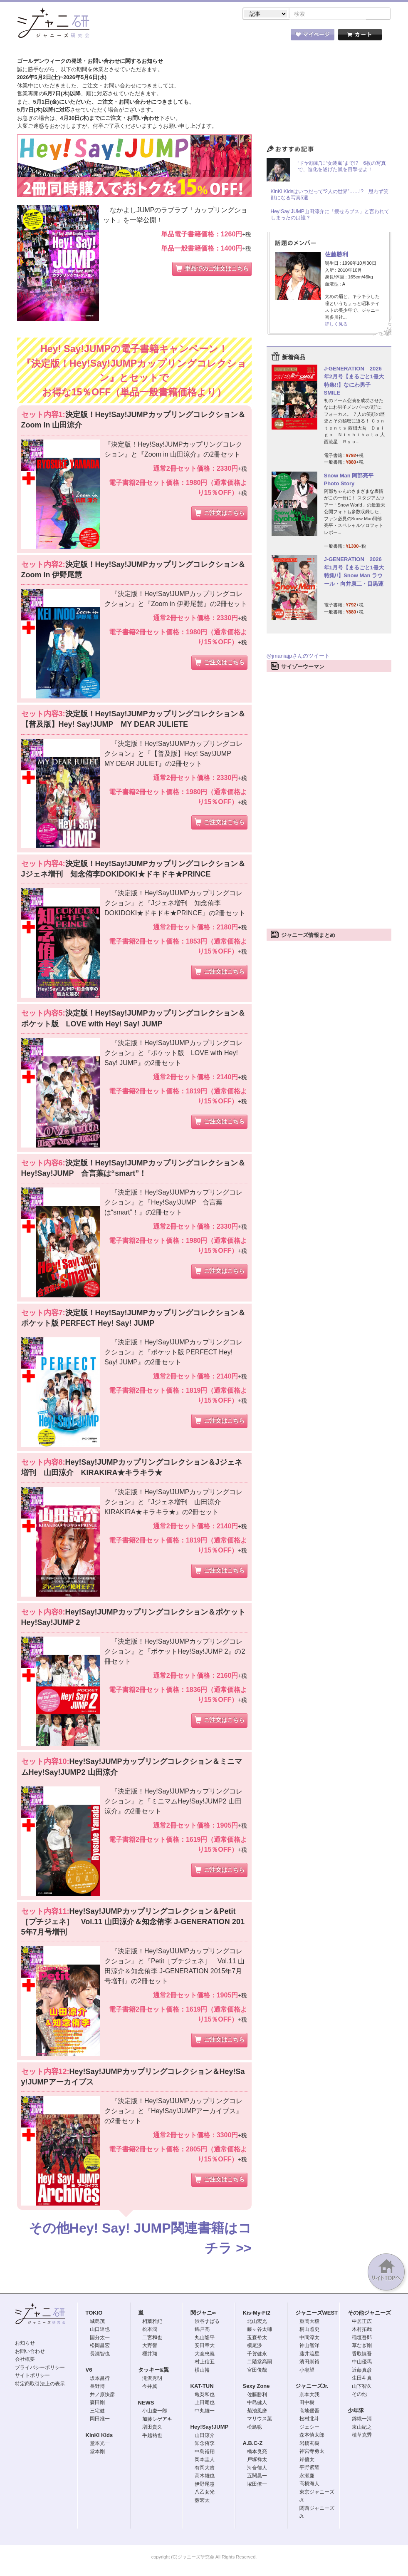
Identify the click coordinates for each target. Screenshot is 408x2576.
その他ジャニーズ (369, 2313)
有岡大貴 (205, 2469)
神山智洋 (309, 2346)
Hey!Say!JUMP (209, 2427)
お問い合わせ (30, 2352)
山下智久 (362, 2387)
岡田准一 (100, 2419)
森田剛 (97, 2403)
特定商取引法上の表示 (40, 2384)
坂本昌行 (100, 2379)
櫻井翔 (149, 2354)
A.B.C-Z (253, 2444)
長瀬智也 (100, 2354)
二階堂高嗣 (259, 2362)
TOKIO (94, 2313)
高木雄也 (205, 2476)
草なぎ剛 (362, 2346)
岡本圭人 (205, 2460)
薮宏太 (202, 2501)
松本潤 (149, 2330)
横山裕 (202, 2371)
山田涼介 (205, 2436)
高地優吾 (309, 2412)
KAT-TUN (202, 2387)
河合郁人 (257, 2469)
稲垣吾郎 (362, 2338)
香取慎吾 (362, 2354)
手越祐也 (152, 2436)
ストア (125, 37)
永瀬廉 (306, 2476)
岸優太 (306, 2460)
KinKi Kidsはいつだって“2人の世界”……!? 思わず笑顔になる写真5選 (329, 195)
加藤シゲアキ (157, 2420)
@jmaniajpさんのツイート (298, 656)
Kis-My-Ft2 (256, 2313)
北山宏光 (257, 2322)
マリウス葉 (259, 2419)
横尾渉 (254, 2346)
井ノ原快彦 (102, 2395)
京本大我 (309, 2395)
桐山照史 (309, 2330)
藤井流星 (309, 2354)
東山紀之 (362, 2428)
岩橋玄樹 (309, 2444)
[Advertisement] (329, 802)
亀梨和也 (205, 2395)
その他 (359, 2395)
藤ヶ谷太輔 (259, 2330)
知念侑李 (205, 2444)
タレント (262, 37)
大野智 (149, 2346)
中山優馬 (362, 2362)
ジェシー (309, 2428)
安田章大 (205, 2346)
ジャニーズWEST (316, 2313)
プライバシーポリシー (40, 2368)
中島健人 (257, 2403)
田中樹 (306, 2403)
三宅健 (97, 2412)
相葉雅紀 (152, 2322)
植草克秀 (362, 2436)
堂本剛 (97, 2452)
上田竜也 (205, 2403)
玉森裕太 (257, 2338)
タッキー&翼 (153, 2370)
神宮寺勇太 (311, 2452)
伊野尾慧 (205, 2485)
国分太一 (100, 2338)
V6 (89, 2370)
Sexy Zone (256, 2387)
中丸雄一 (205, 2412)
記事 (170, 37)
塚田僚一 (257, 2485)
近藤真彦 (362, 2371)
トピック (216, 37)
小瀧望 (306, 2371)
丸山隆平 (205, 2338)
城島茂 (97, 2322)
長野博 (97, 2387)
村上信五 (205, 2362)
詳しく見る (336, 324)
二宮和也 (152, 2338)
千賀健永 (257, 2354)
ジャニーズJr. (312, 2387)
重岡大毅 (309, 2322)
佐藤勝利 (336, 255)
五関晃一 (257, 2476)
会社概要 (25, 2360)
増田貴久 (152, 2428)
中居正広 (362, 2322)
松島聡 (254, 2428)
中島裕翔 (205, 2452)
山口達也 (100, 2330)
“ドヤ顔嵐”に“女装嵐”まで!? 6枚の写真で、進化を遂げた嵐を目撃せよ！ (342, 167)
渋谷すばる (207, 2322)
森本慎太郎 (311, 2436)
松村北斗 (309, 2419)
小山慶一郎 (154, 2412)
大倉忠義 (205, 2354)
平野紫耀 (309, 2468)
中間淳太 (309, 2338)
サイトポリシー (32, 2376)
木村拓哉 (362, 2330)
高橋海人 (309, 2484)
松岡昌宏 (100, 2346)
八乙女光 (205, 2493)
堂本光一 (100, 2444)
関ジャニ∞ (203, 2313)
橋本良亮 (257, 2452)
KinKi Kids (99, 2436)
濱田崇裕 (309, 2362)
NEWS (146, 2403)
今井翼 (149, 2387)
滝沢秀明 (152, 2379)
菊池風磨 (257, 2412)
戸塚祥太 (257, 2460)
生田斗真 (362, 2379)
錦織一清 (362, 2419)
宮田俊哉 (257, 2371)
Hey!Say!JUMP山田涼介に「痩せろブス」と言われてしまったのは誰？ (330, 215)
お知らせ (25, 2344)
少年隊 (356, 2411)
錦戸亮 (202, 2330)
